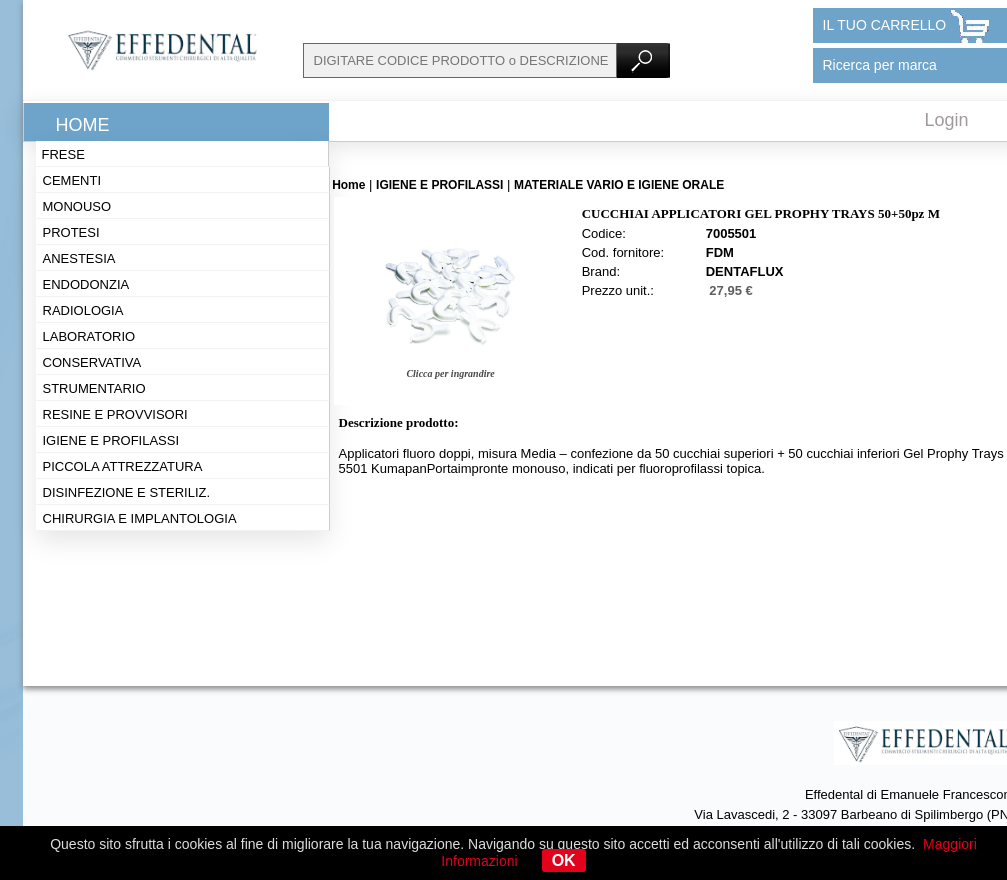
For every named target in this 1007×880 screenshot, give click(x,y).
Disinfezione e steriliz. (127, 492)
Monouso (77, 206)
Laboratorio (89, 336)
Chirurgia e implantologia (140, 518)
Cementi (72, 180)
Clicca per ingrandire (450, 373)
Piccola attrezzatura (123, 466)
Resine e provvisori (115, 414)
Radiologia (83, 310)
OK (564, 860)
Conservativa (92, 362)
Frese (63, 154)
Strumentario (94, 388)
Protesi (71, 232)
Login (947, 120)
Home (83, 125)
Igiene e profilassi (111, 440)
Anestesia (79, 258)
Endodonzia (86, 284)
